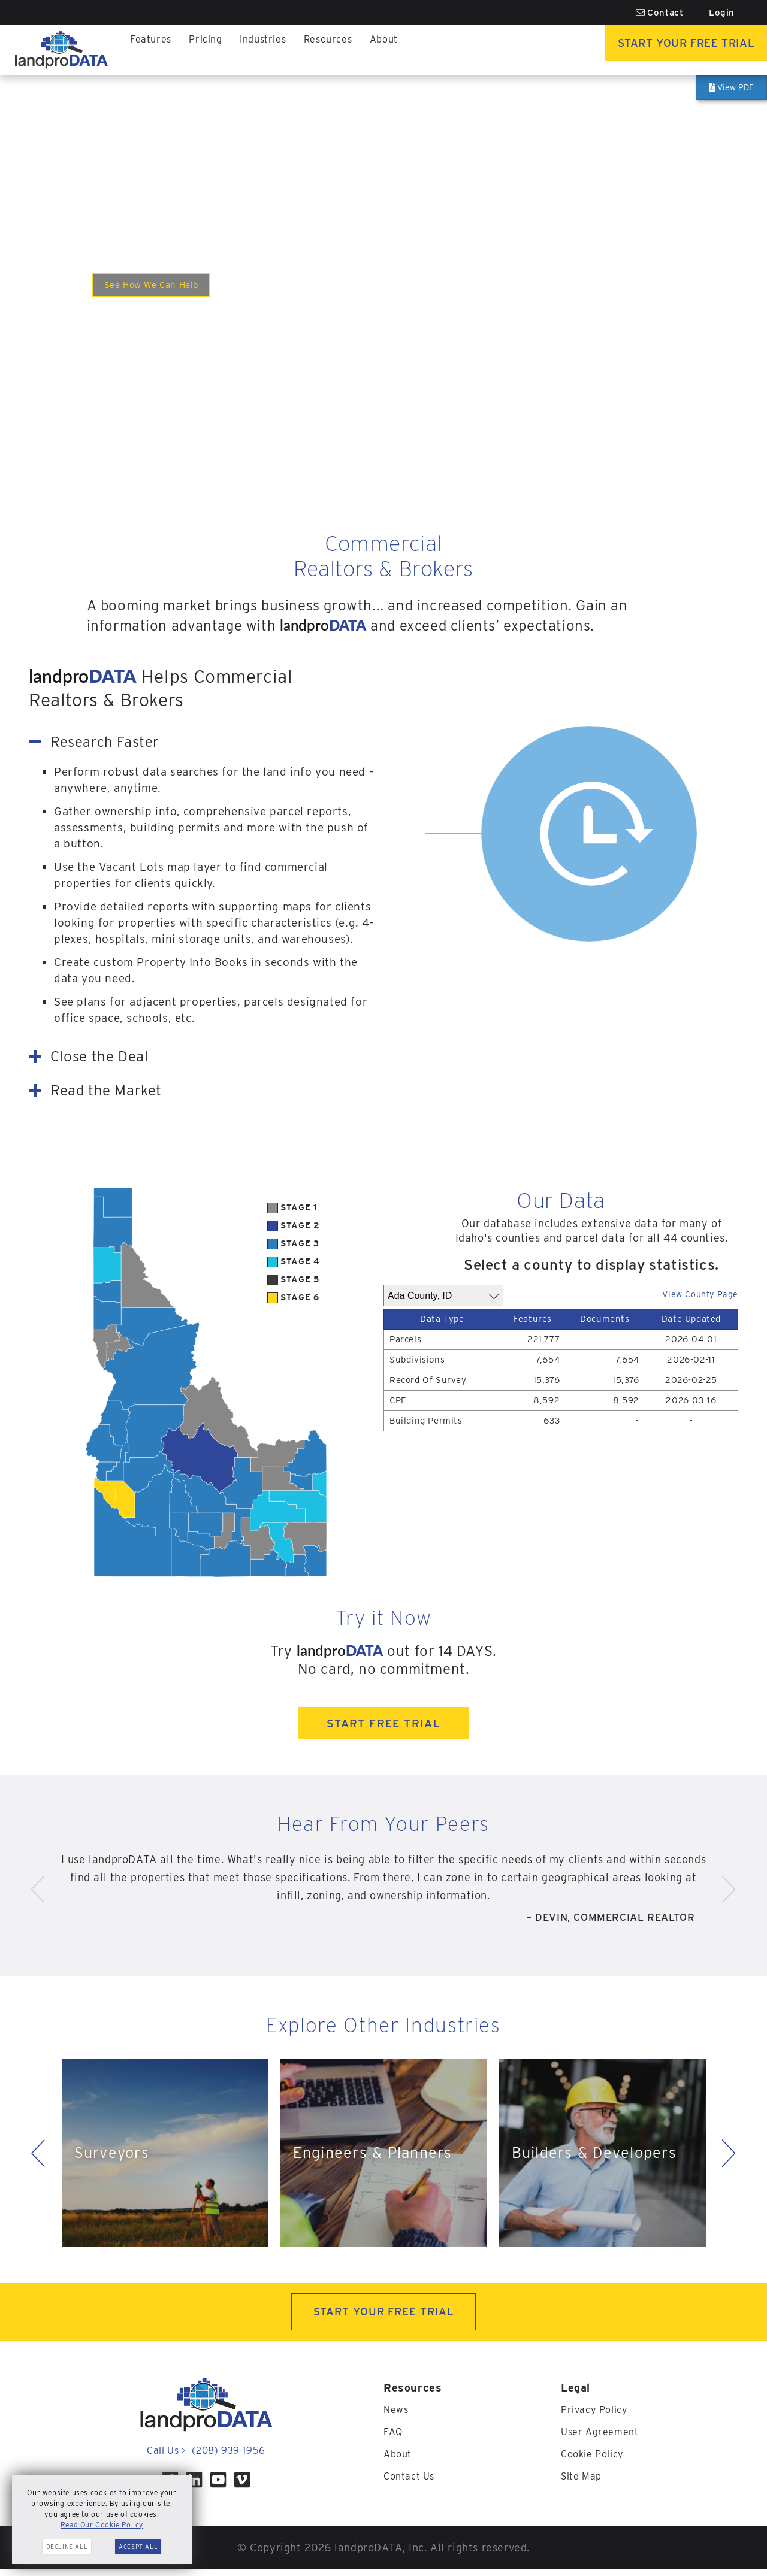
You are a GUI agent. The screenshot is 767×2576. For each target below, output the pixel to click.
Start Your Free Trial (668, 50)
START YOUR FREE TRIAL (383, 2317)
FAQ (394, 2438)
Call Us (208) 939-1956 (205, 2457)
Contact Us (412, 2481)
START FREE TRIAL (383, 1725)
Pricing (211, 50)
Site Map (584, 2481)
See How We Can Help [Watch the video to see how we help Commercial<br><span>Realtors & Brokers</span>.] (163, 285)
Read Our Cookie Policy (102, 2524)
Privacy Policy (598, 2416)
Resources (343, 50)
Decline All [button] (67, 2546)
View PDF (731, 87)
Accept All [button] (138, 2546)
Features (153, 50)
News (397, 2416)
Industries (273, 50)
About (403, 50)
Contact (660, 12)
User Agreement (603, 2438)
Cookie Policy (596, 2459)
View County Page (691, 1293)
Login (722, 12)
